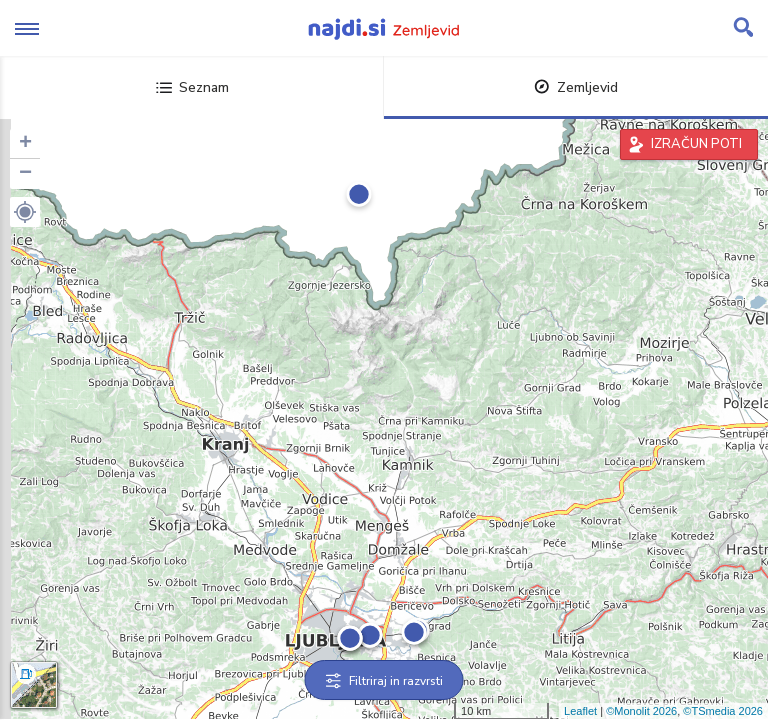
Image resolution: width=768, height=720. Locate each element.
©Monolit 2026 (641, 711)
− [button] (25, 174)
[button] (25, 212)
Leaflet (580, 711)
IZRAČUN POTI (696, 144)
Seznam (192, 87)
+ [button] (25, 144)
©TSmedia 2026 (723, 711)
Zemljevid (576, 87)
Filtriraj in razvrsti (384, 681)
